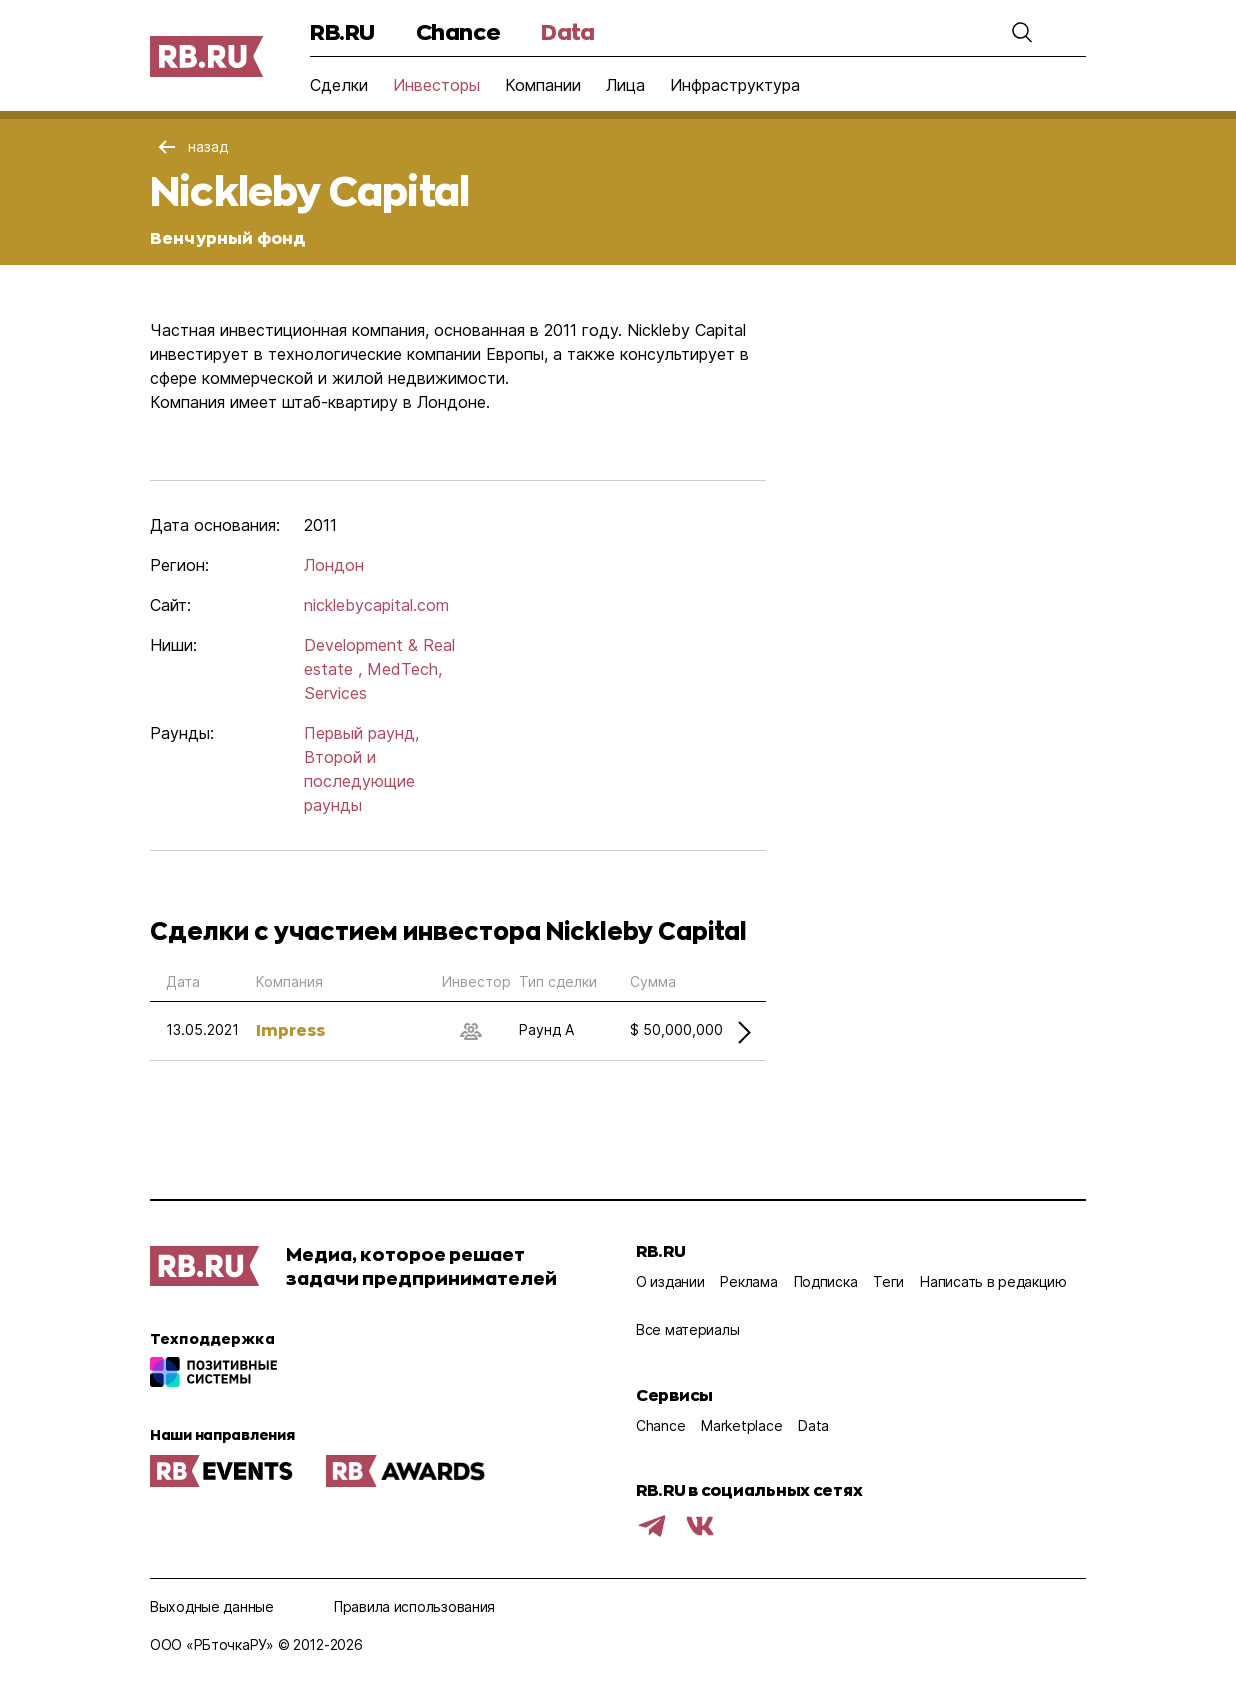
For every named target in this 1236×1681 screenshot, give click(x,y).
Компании (543, 85)
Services (335, 693)
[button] (1022, 32)
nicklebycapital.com (376, 605)
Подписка (826, 1281)
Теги (888, 1281)
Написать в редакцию (993, 1281)
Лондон (334, 565)
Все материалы (687, 1329)
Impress (290, 1029)
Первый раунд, (361, 733)
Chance (458, 31)
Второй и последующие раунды (359, 781)
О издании (670, 1281)
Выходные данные (212, 1606)
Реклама (748, 1281)
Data (567, 31)
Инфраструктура (735, 85)
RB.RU (342, 31)
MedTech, (404, 669)
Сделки (339, 85)
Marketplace (741, 1425)
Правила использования (414, 1606)
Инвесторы (436, 85)
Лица (625, 85)
